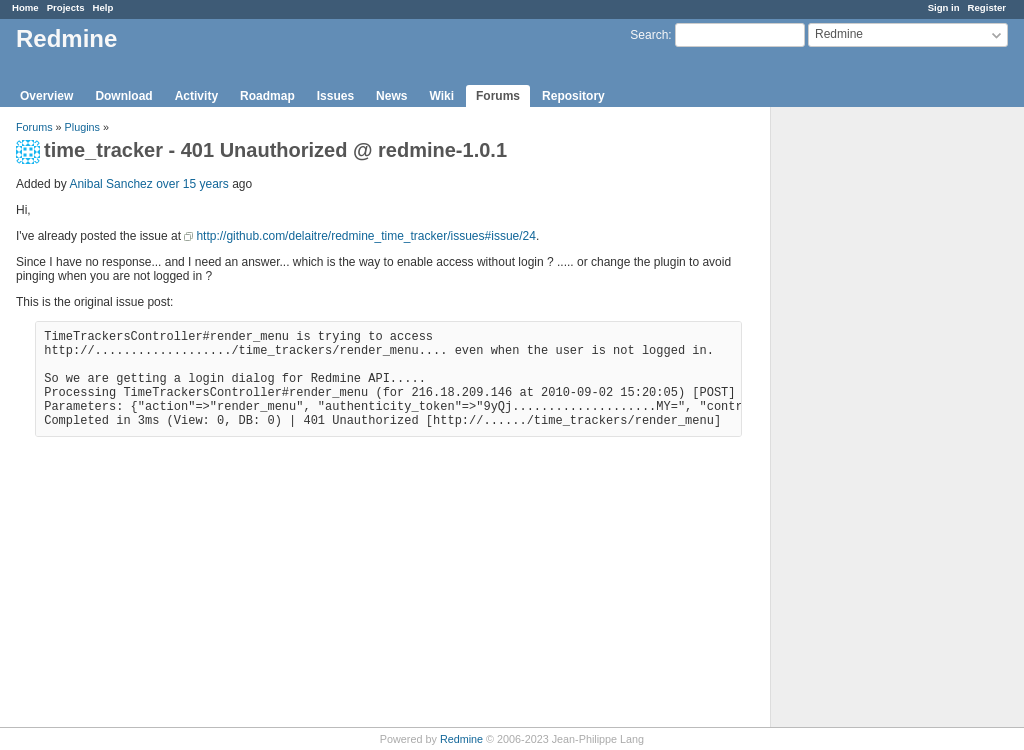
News (391, 96)
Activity (196, 96)
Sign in (944, 7)
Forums (498, 96)
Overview (46, 96)
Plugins (82, 127)
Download (123, 96)
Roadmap (267, 96)
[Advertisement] (871, 421)
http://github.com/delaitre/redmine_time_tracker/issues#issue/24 (366, 236)
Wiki (441, 96)
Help (103, 7)
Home (25, 7)
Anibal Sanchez (110, 184)
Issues (335, 96)
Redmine (461, 739)
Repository (573, 96)
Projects (66, 7)
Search (649, 35)
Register (987, 7)
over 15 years (192, 184)
